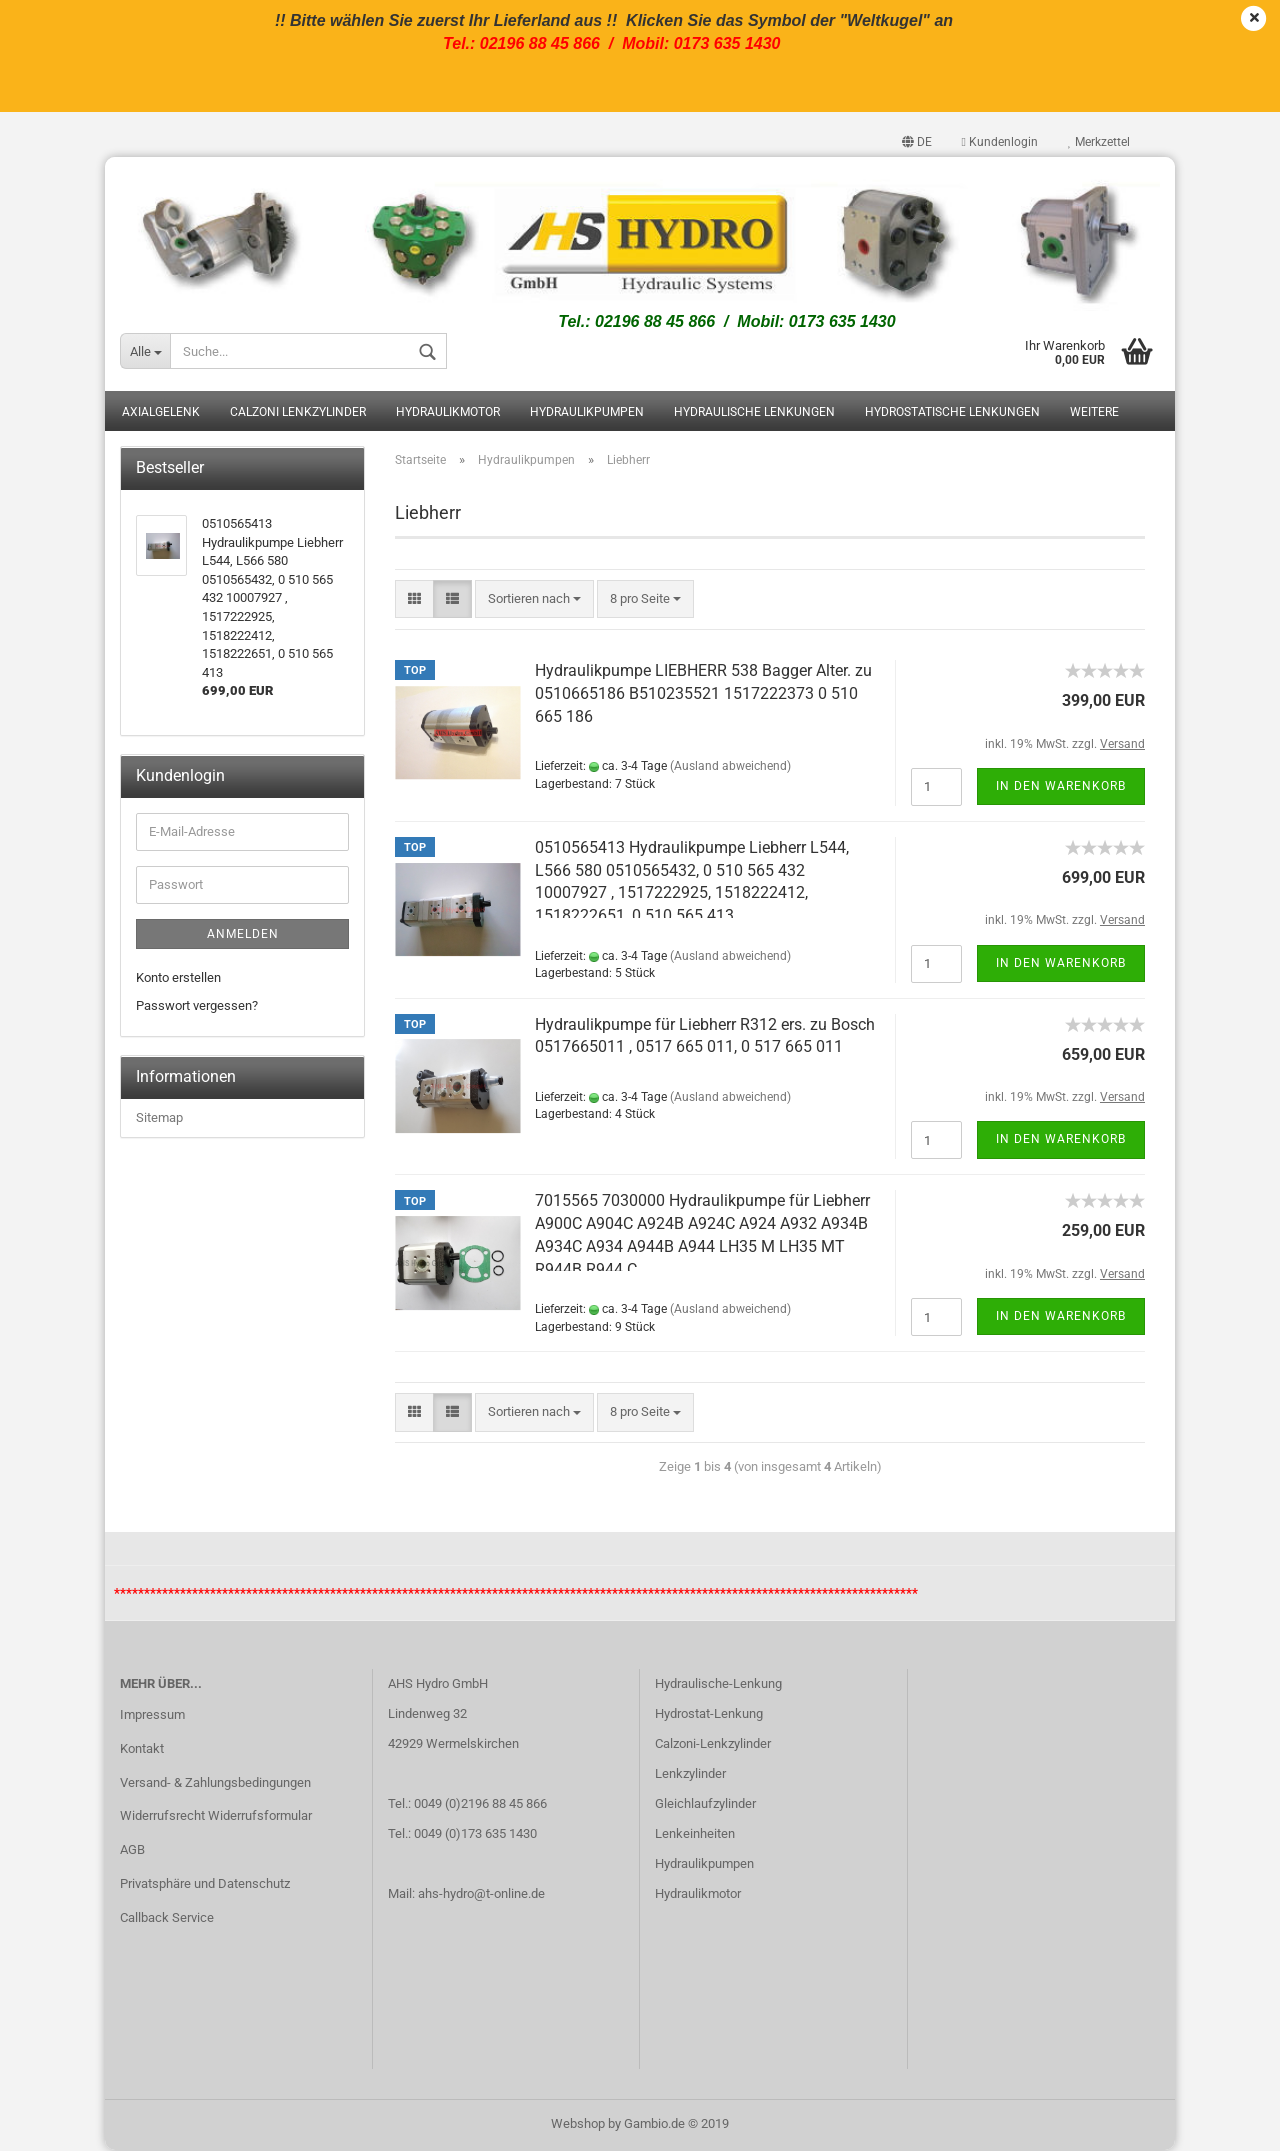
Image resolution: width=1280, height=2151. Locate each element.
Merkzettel (1099, 142)
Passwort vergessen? (197, 1006)
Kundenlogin (1000, 142)
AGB (132, 1850)
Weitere (1094, 413)
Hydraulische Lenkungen (754, 413)
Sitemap (159, 1117)
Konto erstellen (178, 977)
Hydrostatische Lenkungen (952, 413)
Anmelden (243, 934)
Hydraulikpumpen (587, 413)
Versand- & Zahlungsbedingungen (215, 1782)
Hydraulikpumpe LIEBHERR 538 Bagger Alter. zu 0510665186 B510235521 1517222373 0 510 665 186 (703, 693)
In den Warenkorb (1061, 786)
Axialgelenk (161, 413)
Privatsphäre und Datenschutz (205, 1884)
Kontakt (142, 1748)
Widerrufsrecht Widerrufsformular (216, 1816)
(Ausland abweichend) (730, 767)
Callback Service (167, 1918)
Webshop (578, 2124)
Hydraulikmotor (448, 413)
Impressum (152, 1714)
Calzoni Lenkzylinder (298, 413)
